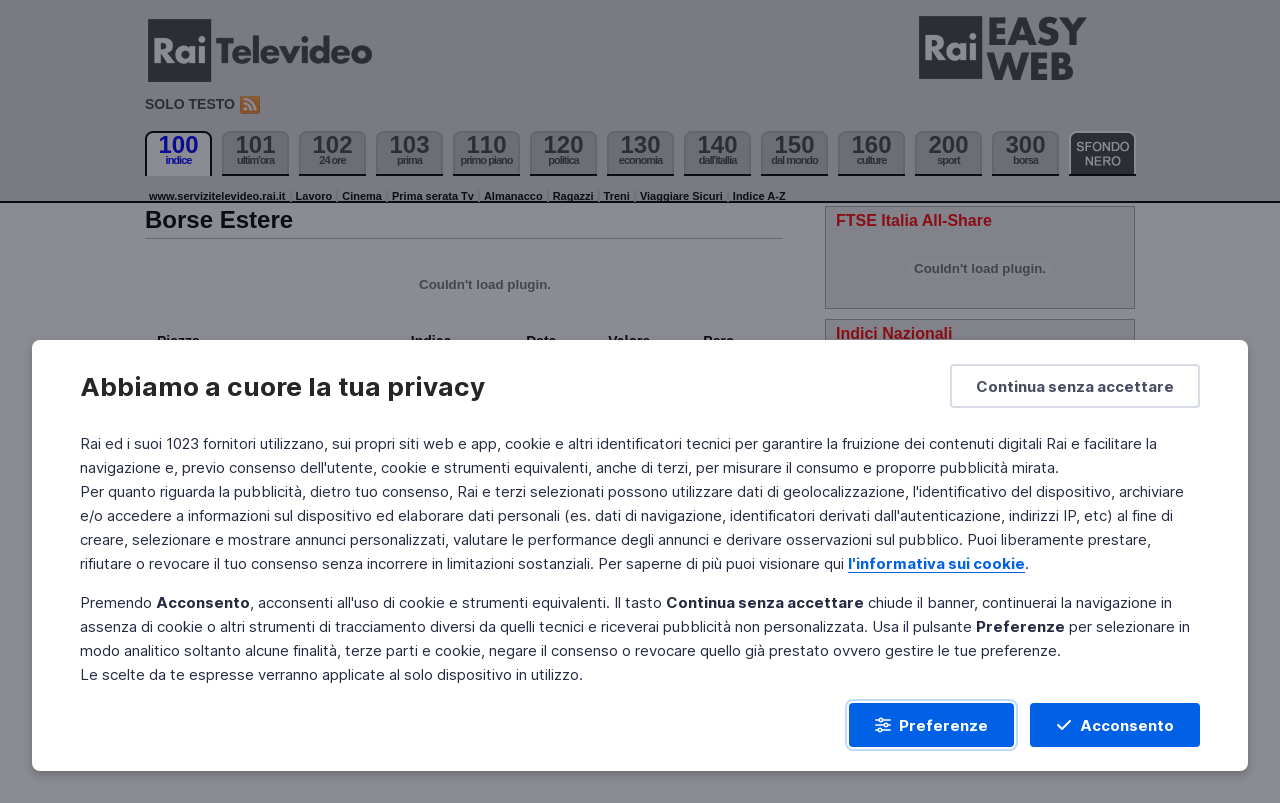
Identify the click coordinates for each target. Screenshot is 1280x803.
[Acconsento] (1115, 725)
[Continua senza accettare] (1075, 386)
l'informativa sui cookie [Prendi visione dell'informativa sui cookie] (936, 563)
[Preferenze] (931, 725)
